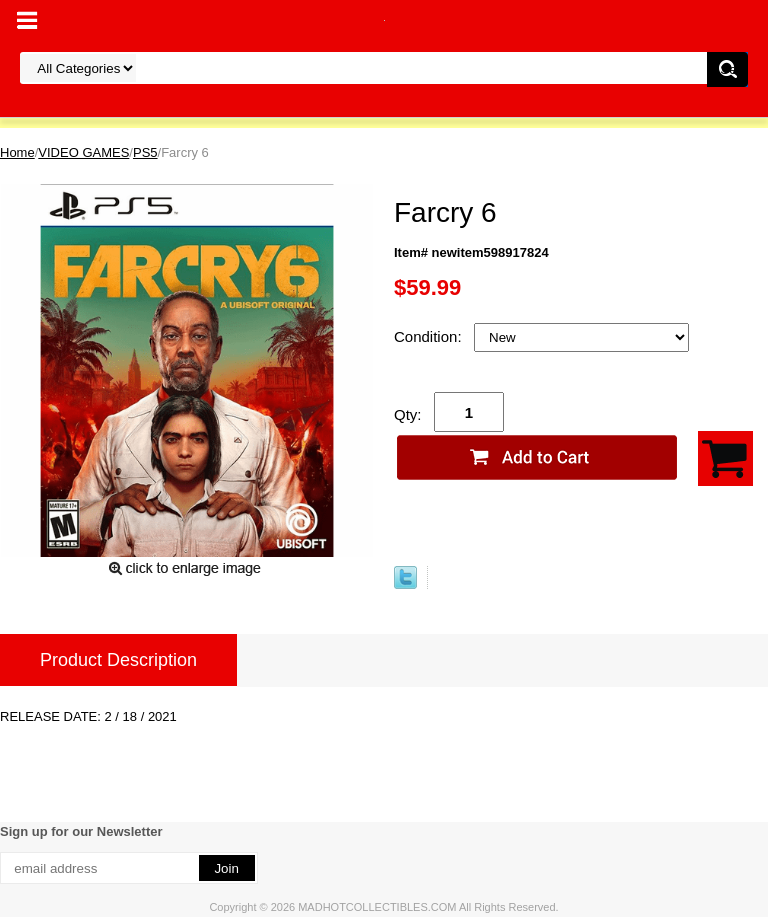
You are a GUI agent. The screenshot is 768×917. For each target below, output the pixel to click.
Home (17, 152)
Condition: (430, 336)
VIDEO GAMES (83, 152)
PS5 (145, 152)
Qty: (408, 414)
